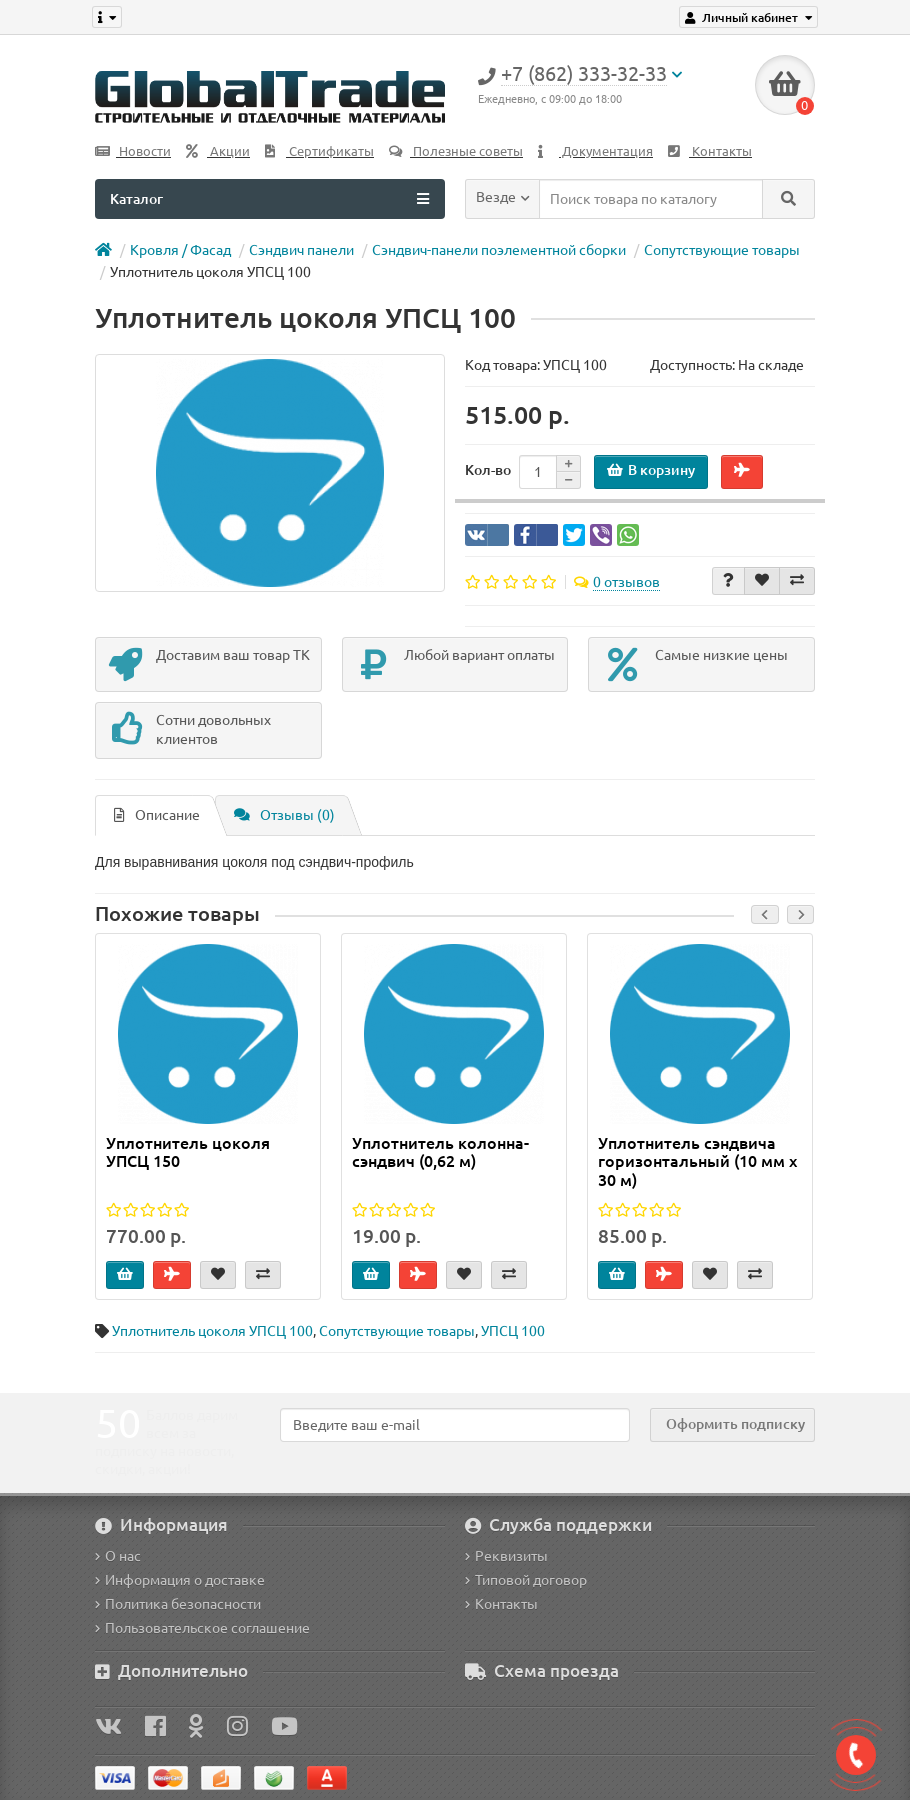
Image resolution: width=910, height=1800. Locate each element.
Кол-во (488, 470)
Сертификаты (319, 151)
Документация (595, 151)
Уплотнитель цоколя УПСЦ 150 (188, 1152)
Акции (218, 151)
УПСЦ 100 (513, 1331)
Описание (157, 815)
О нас (118, 1556)
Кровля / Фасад (180, 250)
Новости (133, 151)
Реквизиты (506, 1556)
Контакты (710, 151)
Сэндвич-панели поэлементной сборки (499, 250)
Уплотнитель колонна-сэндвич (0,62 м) (440, 1152)
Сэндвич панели (301, 250)
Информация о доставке (180, 1580)
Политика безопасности (178, 1604)
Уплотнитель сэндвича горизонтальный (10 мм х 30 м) (697, 1161)
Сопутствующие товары (722, 250)
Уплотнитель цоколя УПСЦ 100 (212, 1331)
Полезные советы (456, 151)
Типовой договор (526, 1580)
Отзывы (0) (284, 815)
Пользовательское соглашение (202, 1628)
